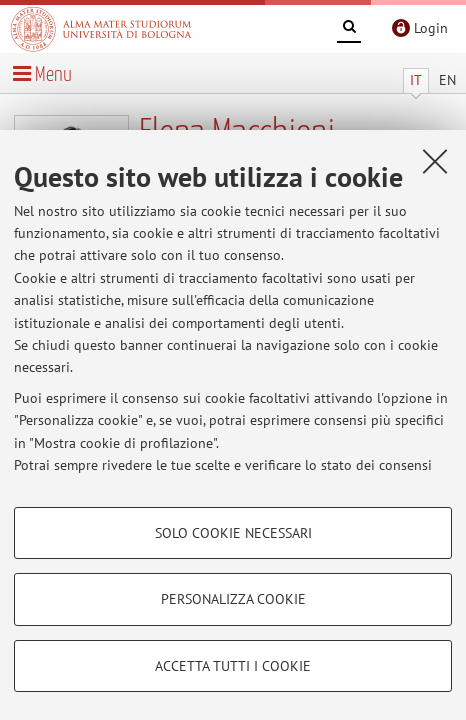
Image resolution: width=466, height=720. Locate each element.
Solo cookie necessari (233, 533)
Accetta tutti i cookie (233, 666)
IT (416, 80)
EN (447, 80)
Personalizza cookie (233, 599)
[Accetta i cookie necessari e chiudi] (435, 161)
